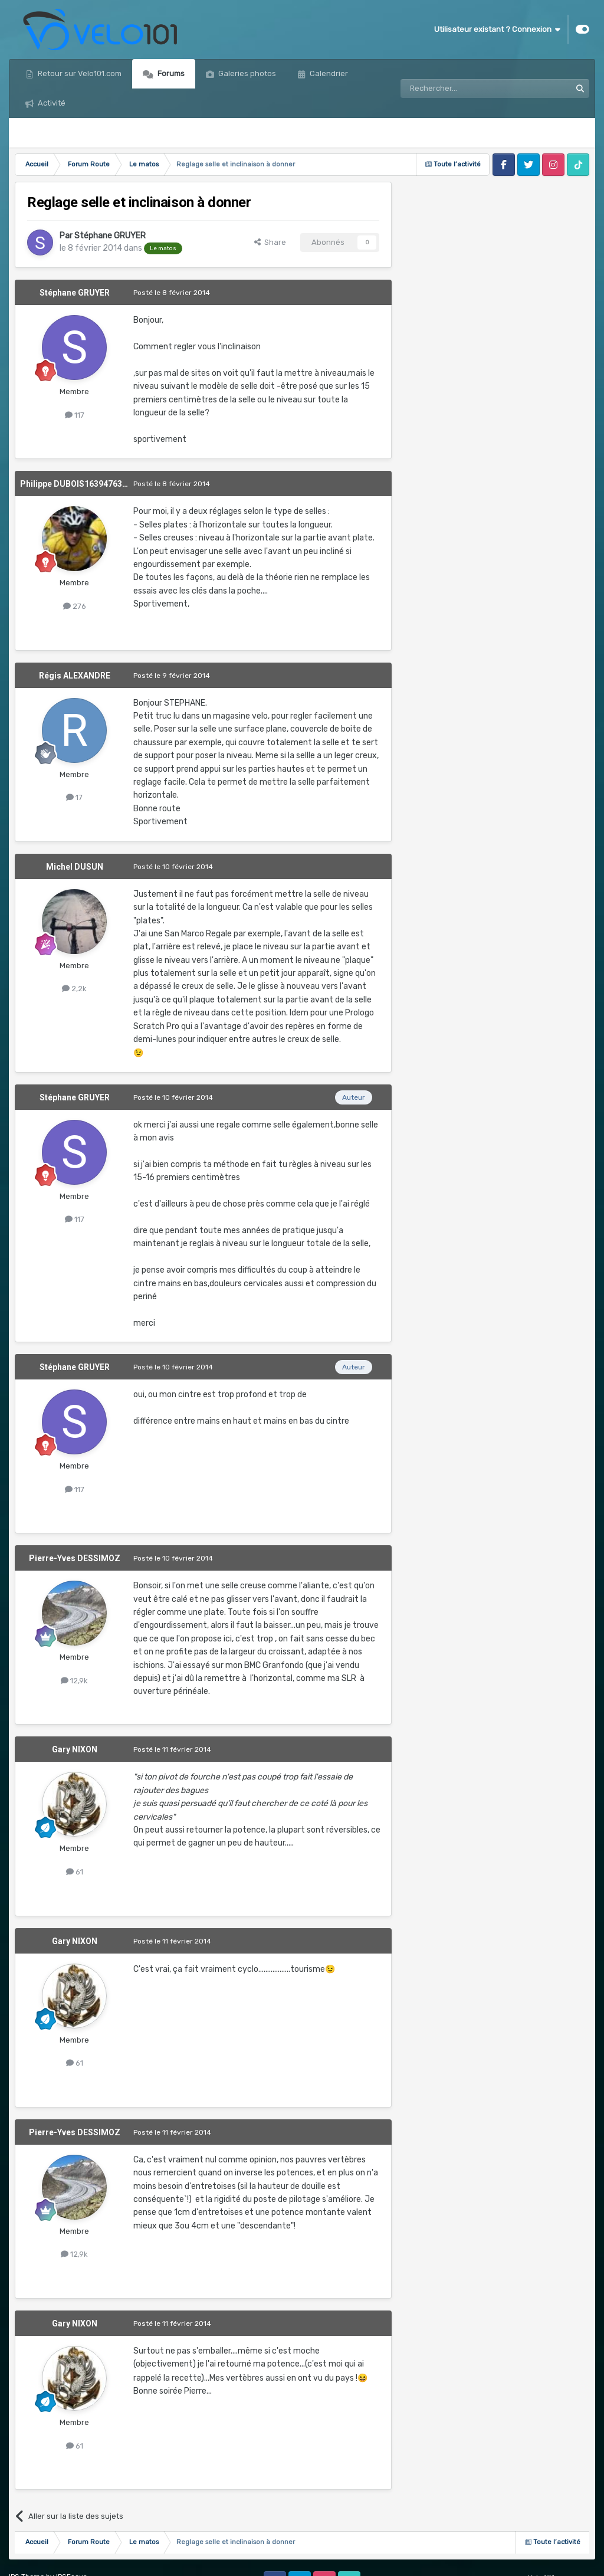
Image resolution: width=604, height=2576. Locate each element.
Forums (170, 73)
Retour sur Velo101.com (79, 73)
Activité (50, 103)
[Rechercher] (460, 88)
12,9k (74, 1680)
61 (74, 1871)
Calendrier (328, 73)
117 (74, 415)
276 (74, 606)
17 (74, 797)
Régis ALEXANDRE (74, 675)
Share (270, 242)
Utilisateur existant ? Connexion (497, 29)
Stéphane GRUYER (110, 236)
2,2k (74, 988)
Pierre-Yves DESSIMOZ (74, 1558)
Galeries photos (246, 73)
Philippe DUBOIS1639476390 (76, 484)
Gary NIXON (74, 1749)
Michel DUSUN (74, 866)
